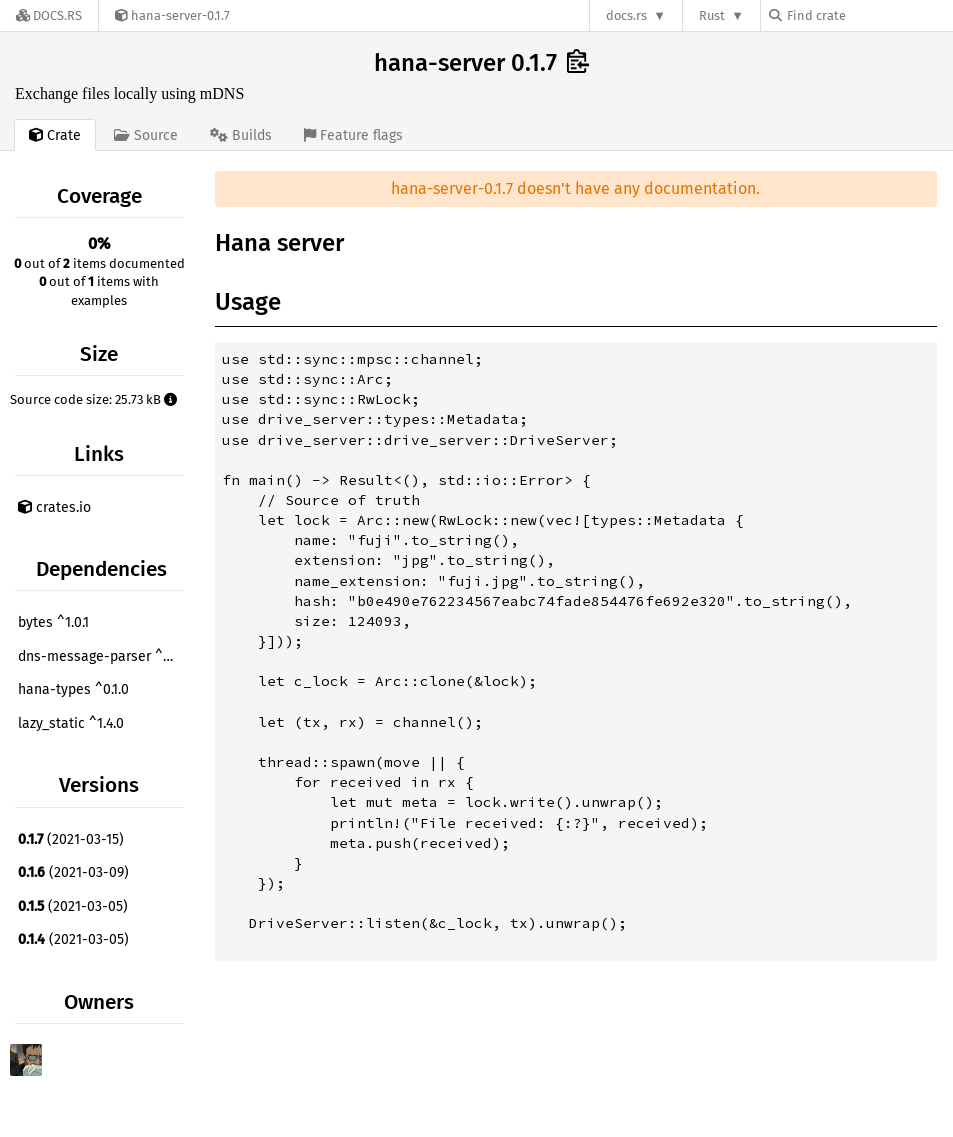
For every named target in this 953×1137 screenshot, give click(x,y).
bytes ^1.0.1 (53, 622)
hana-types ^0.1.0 (73, 689)
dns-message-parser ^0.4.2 (103, 656)
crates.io (54, 507)
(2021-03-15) (71, 839)
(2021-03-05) (73, 906)
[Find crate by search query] (869, 15)
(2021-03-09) (73, 872)
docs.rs (626, 15)
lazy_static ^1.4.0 (71, 723)
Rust (712, 15)
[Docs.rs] (49, 15)
